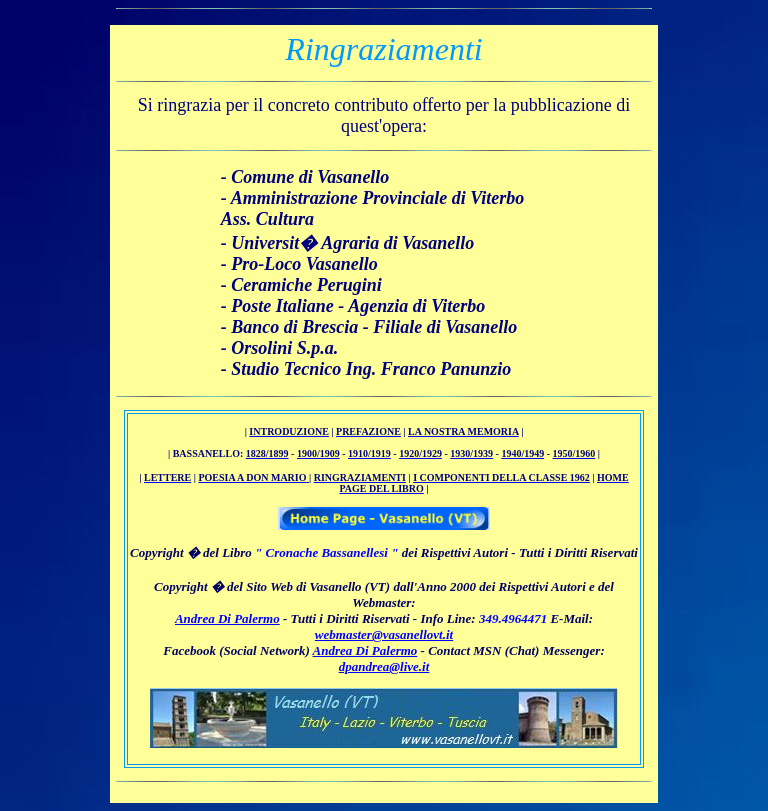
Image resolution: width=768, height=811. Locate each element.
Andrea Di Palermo (227, 618)
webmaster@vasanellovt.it (384, 634)
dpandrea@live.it (384, 666)
